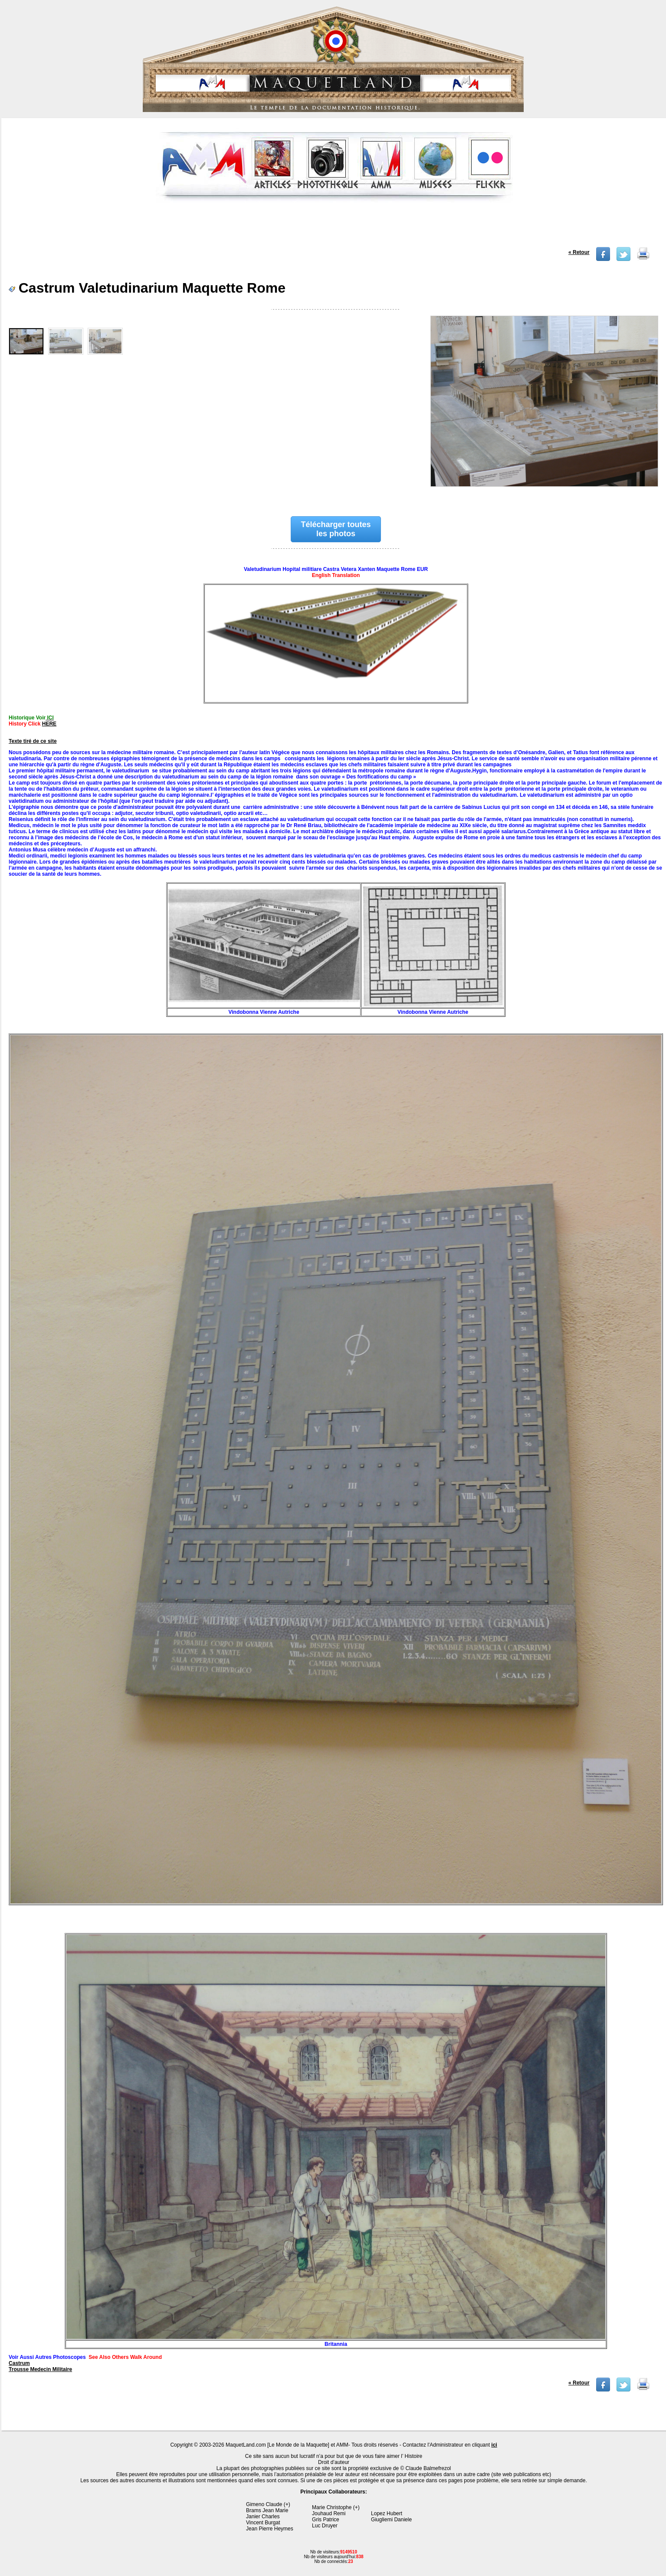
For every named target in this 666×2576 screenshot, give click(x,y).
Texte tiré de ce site (33, 741)
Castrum (19, 2363)
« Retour (579, 252)
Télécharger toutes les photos (336, 529)
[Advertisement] (334, 227)
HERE (49, 724)
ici (494, 2445)
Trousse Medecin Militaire (40, 2369)
